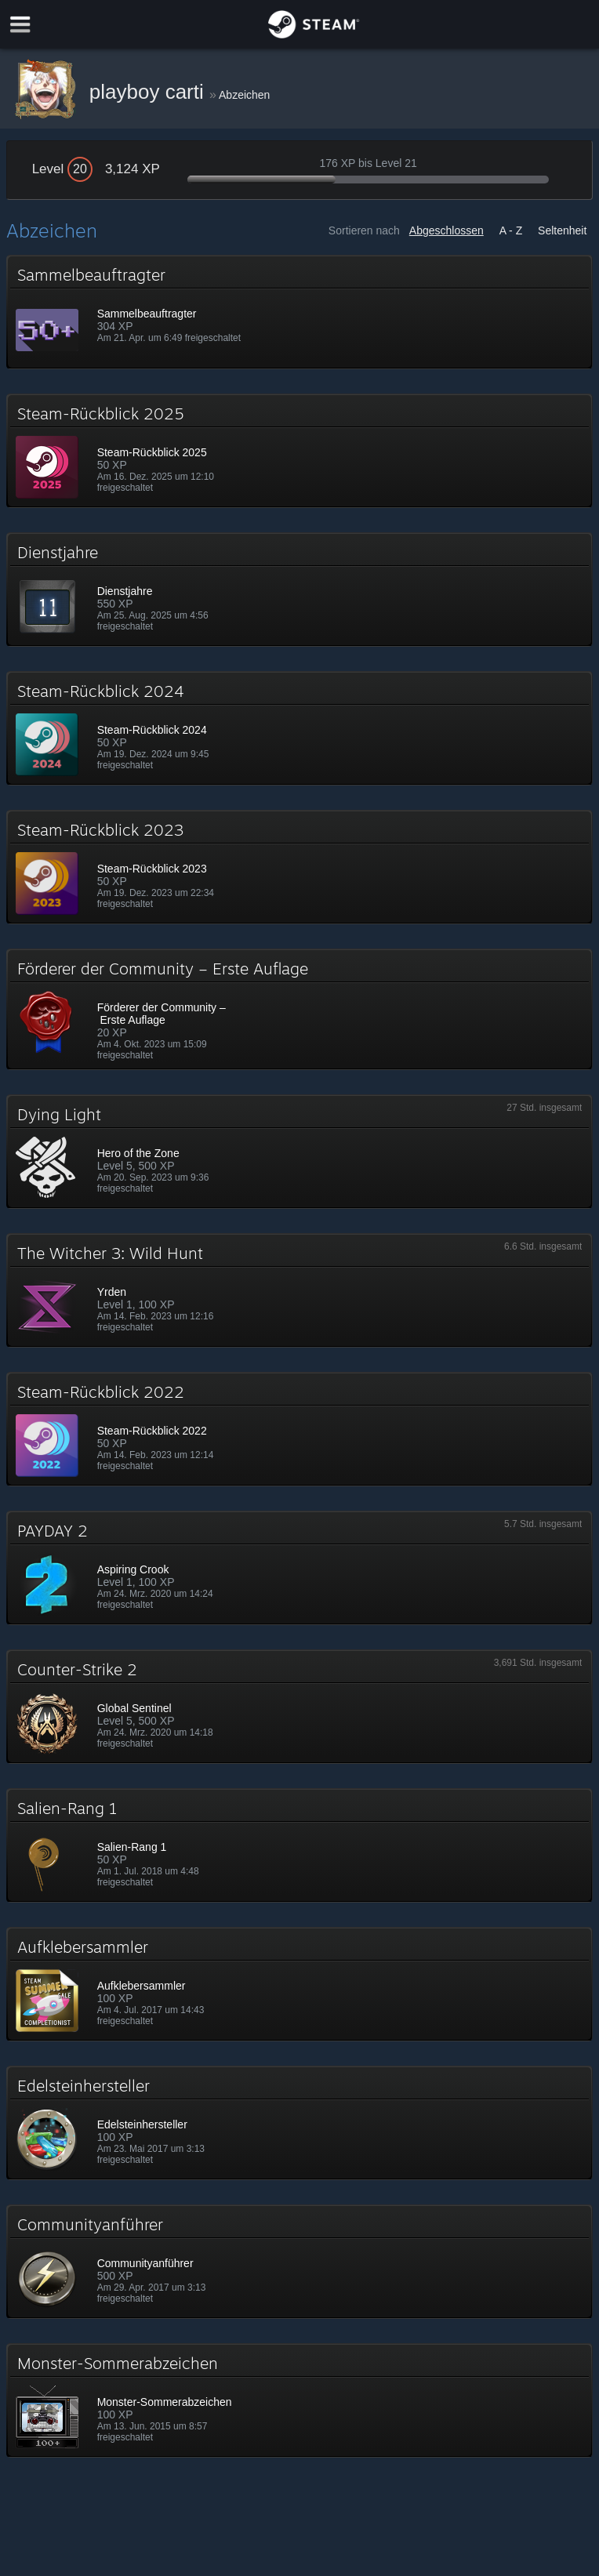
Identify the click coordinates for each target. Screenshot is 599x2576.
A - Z (511, 230)
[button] (300, 312)
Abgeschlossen (446, 230)
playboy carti (149, 91)
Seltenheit (562, 230)
